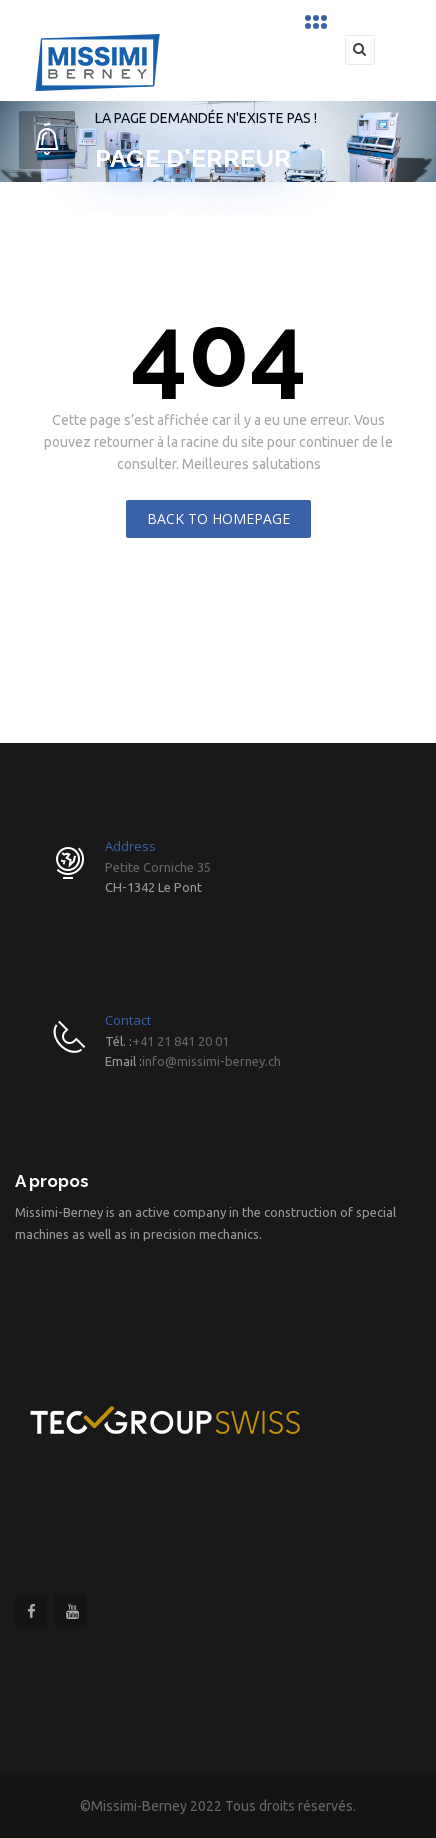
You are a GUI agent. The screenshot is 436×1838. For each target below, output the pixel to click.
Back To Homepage (218, 518)
